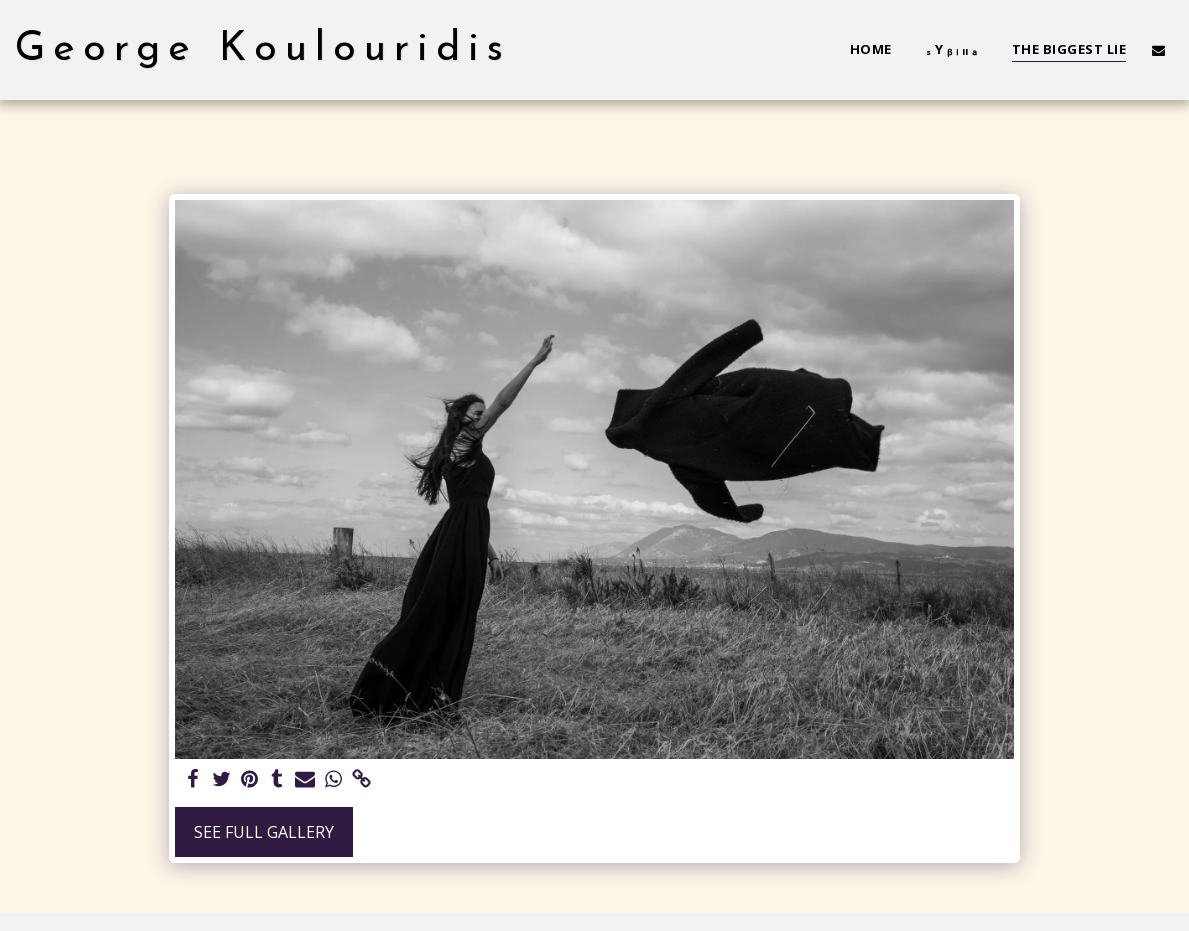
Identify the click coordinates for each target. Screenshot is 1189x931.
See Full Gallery (264, 832)
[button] (1158, 50)
